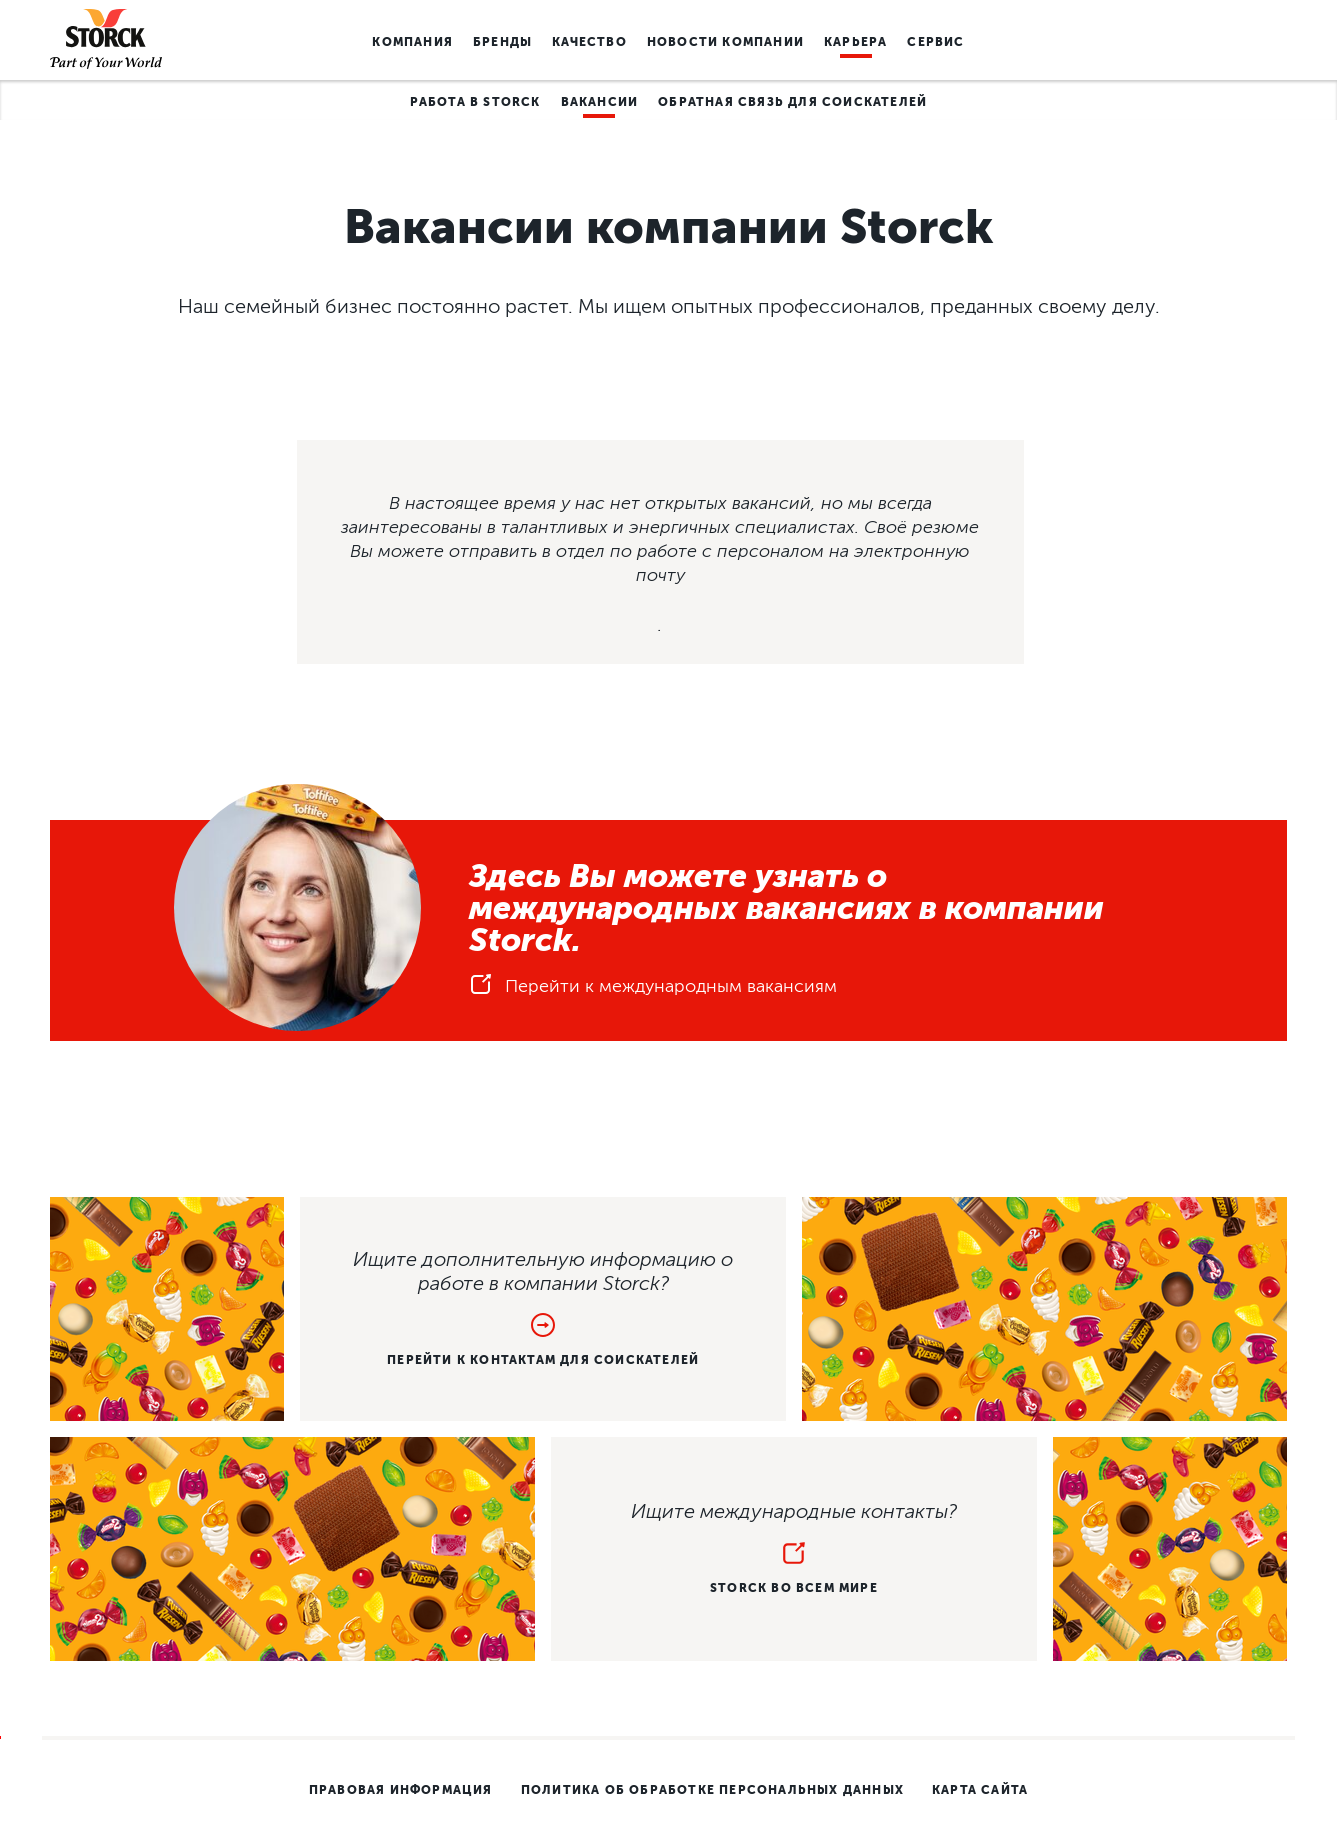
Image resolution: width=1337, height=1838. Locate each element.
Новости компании (725, 42)
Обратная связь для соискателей (792, 102)
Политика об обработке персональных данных (712, 1790)
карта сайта (980, 1790)
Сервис (935, 42)
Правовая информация (401, 1790)
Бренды (502, 42)
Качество (589, 42)
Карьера (855, 42)
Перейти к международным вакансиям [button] (653, 990)
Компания (412, 42)
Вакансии (600, 102)
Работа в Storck (475, 102)
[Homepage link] (106, 40)
